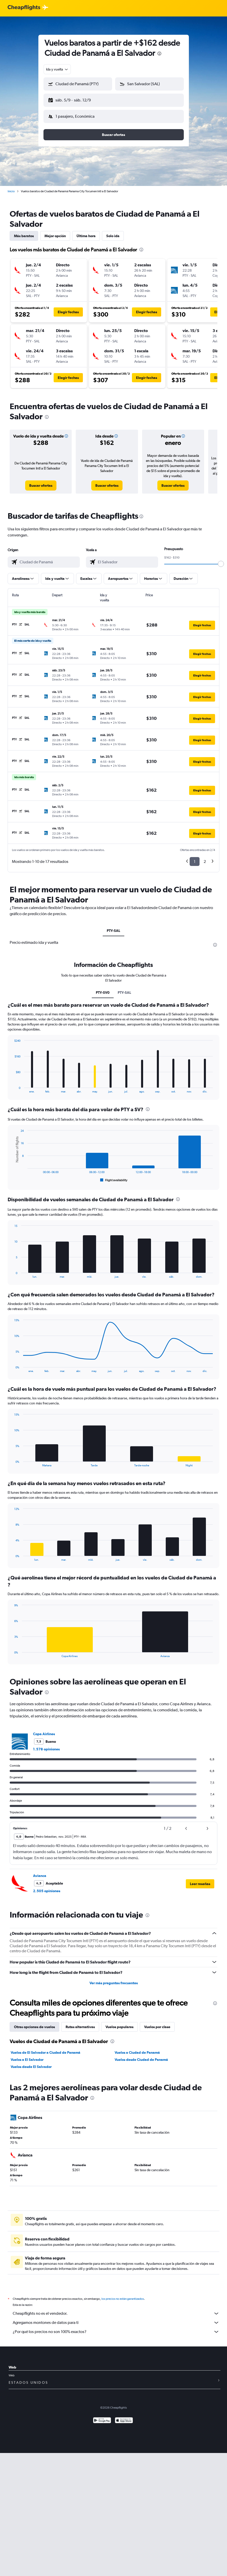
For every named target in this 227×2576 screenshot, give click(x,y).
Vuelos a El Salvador (27, 2055)
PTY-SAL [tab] (113, 927)
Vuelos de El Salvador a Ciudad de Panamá (45, 2048)
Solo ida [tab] (112, 232)
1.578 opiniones (46, 1745)
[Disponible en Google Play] (102, 2417)
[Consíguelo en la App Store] (124, 2417)
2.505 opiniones (46, 1887)
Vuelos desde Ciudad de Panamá (141, 2055)
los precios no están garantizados (122, 2294)
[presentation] (159, 53)
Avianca (39, 1872)
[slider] (221, 560)
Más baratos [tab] (24, 232)
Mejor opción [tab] (55, 232)
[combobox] (57, 69)
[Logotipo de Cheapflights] (24, 7)
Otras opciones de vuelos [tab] (34, 2023)
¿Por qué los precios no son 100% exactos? (116, 2328)
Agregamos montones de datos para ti (116, 2319)
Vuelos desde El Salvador (31, 2063)
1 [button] (194, 857)
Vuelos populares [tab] (119, 2023)
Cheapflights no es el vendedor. (116, 2309)
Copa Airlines (44, 1730)
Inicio (11, 187)
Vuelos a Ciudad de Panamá (137, 2048)
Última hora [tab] (86, 232)
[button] (75, 99)
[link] (40, 481)
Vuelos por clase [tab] (157, 2023)
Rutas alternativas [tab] (80, 2023)
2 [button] (205, 857)
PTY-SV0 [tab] (103, 988)
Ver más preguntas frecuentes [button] (113, 1979)
